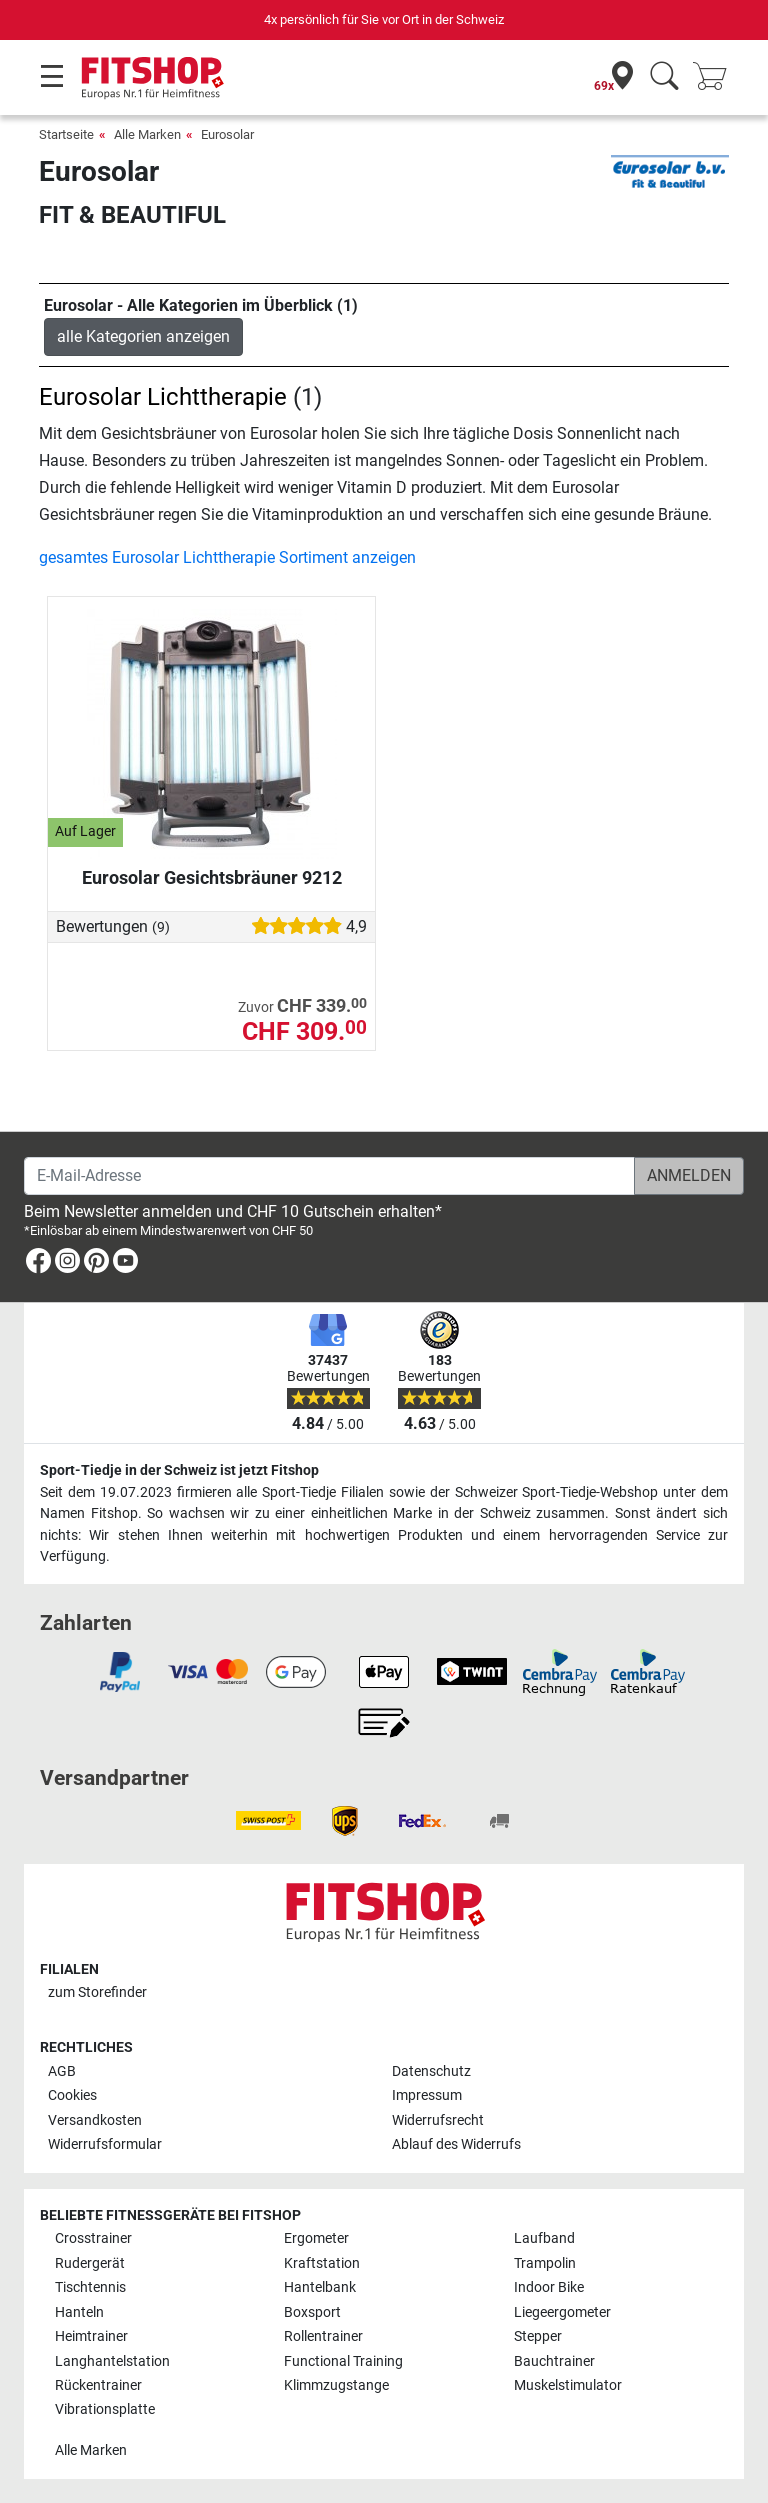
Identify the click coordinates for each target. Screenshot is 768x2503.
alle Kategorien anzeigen (143, 336)
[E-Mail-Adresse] (329, 1176)
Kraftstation (322, 2263)
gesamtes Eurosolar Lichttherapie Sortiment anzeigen (227, 557)
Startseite (66, 134)
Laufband (544, 2238)
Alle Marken (147, 134)
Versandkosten (95, 2120)
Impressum (427, 2095)
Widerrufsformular (105, 2144)
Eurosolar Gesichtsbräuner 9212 (212, 877)
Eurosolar (227, 134)
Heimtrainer (91, 2336)
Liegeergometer (562, 2312)
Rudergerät (90, 2263)
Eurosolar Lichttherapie (163, 397)
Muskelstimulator (568, 2385)
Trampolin (545, 2263)
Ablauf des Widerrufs (456, 2144)
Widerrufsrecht (438, 2120)
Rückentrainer (98, 2385)
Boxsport (312, 2312)
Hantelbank (320, 2287)
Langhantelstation (112, 2361)
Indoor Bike (549, 2287)
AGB (62, 2071)
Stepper (538, 2336)
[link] (38, 1264)
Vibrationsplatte (105, 2409)
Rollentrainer (323, 2336)
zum (97, 1992)
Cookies (72, 2095)
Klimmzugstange (336, 2385)
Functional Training (343, 2361)
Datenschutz (431, 2071)
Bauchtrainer (554, 2361)
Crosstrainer (93, 2238)
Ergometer (316, 2238)
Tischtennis (90, 2287)
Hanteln (79, 2312)
